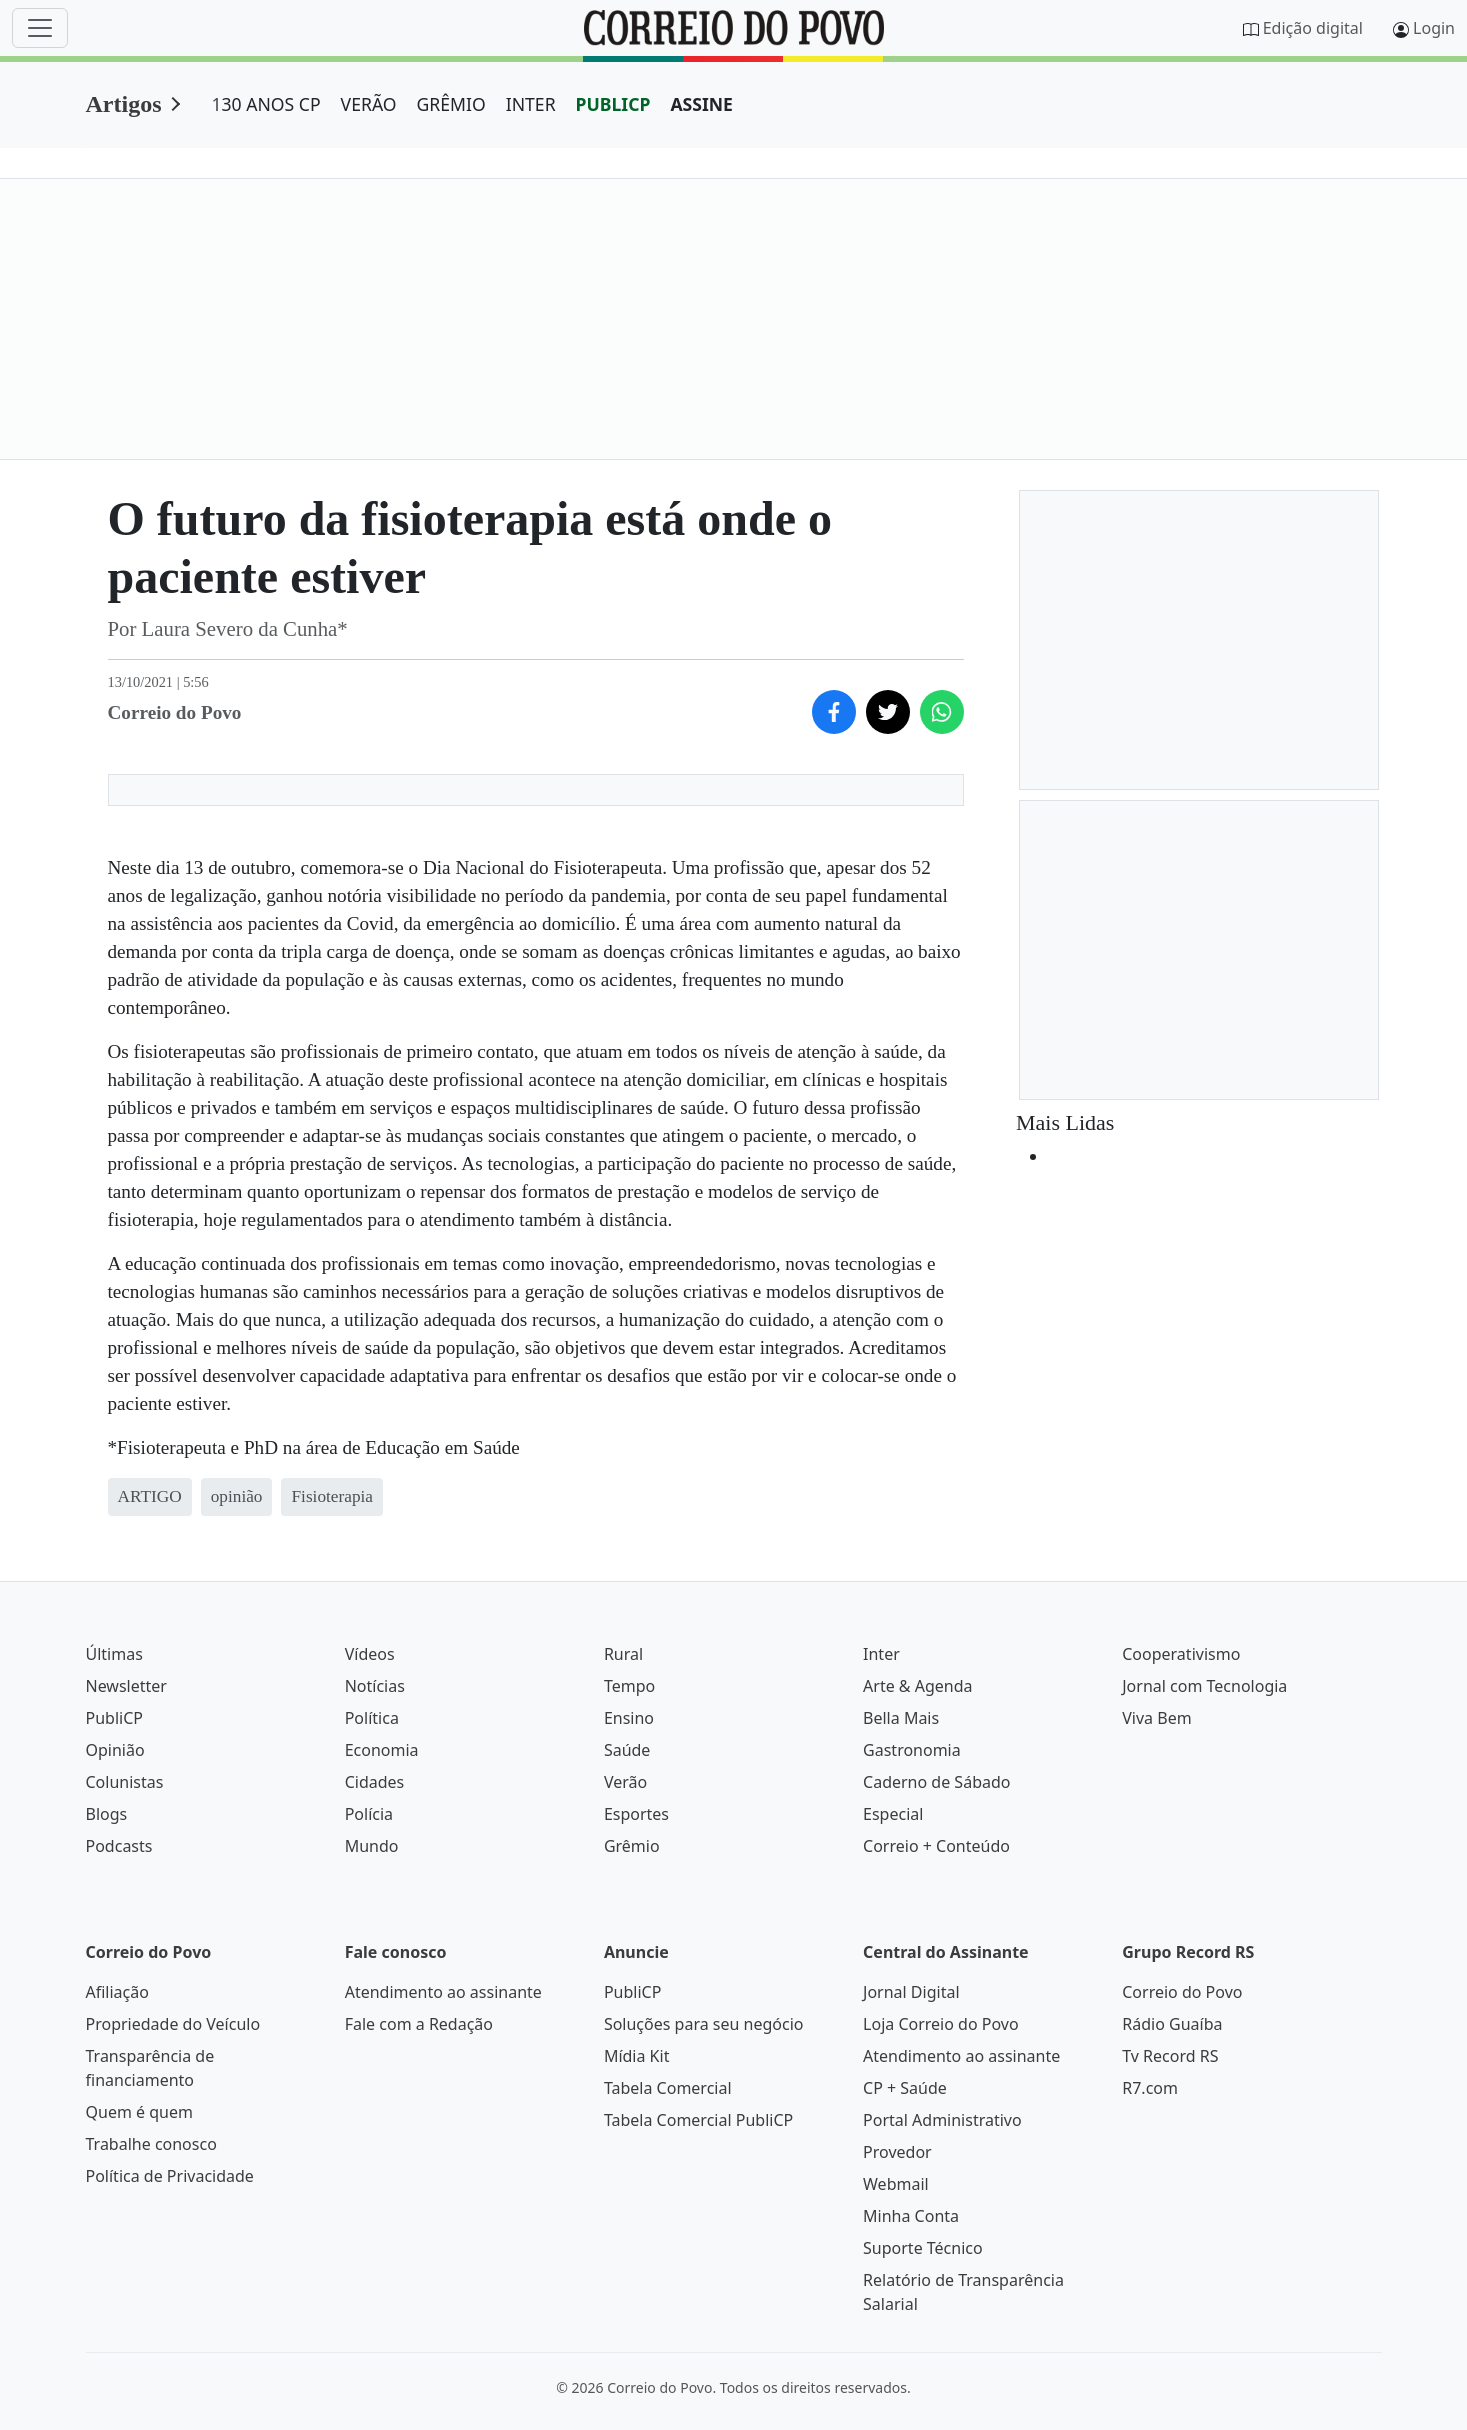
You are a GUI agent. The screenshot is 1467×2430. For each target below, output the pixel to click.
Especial (893, 1814)
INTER (531, 104)
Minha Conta (911, 2216)
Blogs (107, 1814)
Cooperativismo (1181, 1654)
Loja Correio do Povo (941, 2024)
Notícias (375, 1686)
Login (1434, 28)
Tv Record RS (1170, 2056)
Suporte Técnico (923, 2248)
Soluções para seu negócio (704, 2024)
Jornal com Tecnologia (1204, 1686)
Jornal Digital (911, 1992)
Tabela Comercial (668, 2088)
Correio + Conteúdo (936, 1846)
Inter (881, 1654)
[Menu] (40, 28)
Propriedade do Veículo (173, 2024)
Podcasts (119, 1846)
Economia (382, 1750)
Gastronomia (912, 1750)
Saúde (627, 1750)
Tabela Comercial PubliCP (698, 2120)
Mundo (372, 1846)
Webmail (896, 2184)
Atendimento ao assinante (443, 1992)
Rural (623, 1654)
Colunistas (125, 1782)
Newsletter (126, 1686)
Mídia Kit (637, 2056)
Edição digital (1313, 28)
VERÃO (369, 104)
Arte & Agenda (917, 1686)
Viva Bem (1156, 1718)
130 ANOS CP (265, 104)
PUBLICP (613, 104)
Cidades (375, 1782)
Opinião (115, 1750)
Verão (625, 1782)
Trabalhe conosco (151, 2144)
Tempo (629, 1686)
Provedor (897, 2152)
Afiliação (117, 1992)
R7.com (1150, 2088)
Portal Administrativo (942, 2120)
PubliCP (114, 1718)
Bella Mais (901, 1718)
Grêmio (632, 1846)
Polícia (369, 1814)
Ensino (629, 1718)
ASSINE (701, 104)
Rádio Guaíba (1172, 2024)
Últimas (114, 1654)
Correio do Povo (1182, 1992)
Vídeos (370, 1654)
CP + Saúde (905, 2088)
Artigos (124, 104)
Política (372, 1718)
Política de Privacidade (170, 2176)
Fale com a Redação (419, 2024)
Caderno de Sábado (936, 1782)
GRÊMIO (451, 104)
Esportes (636, 1814)
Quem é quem (139, 2112)
